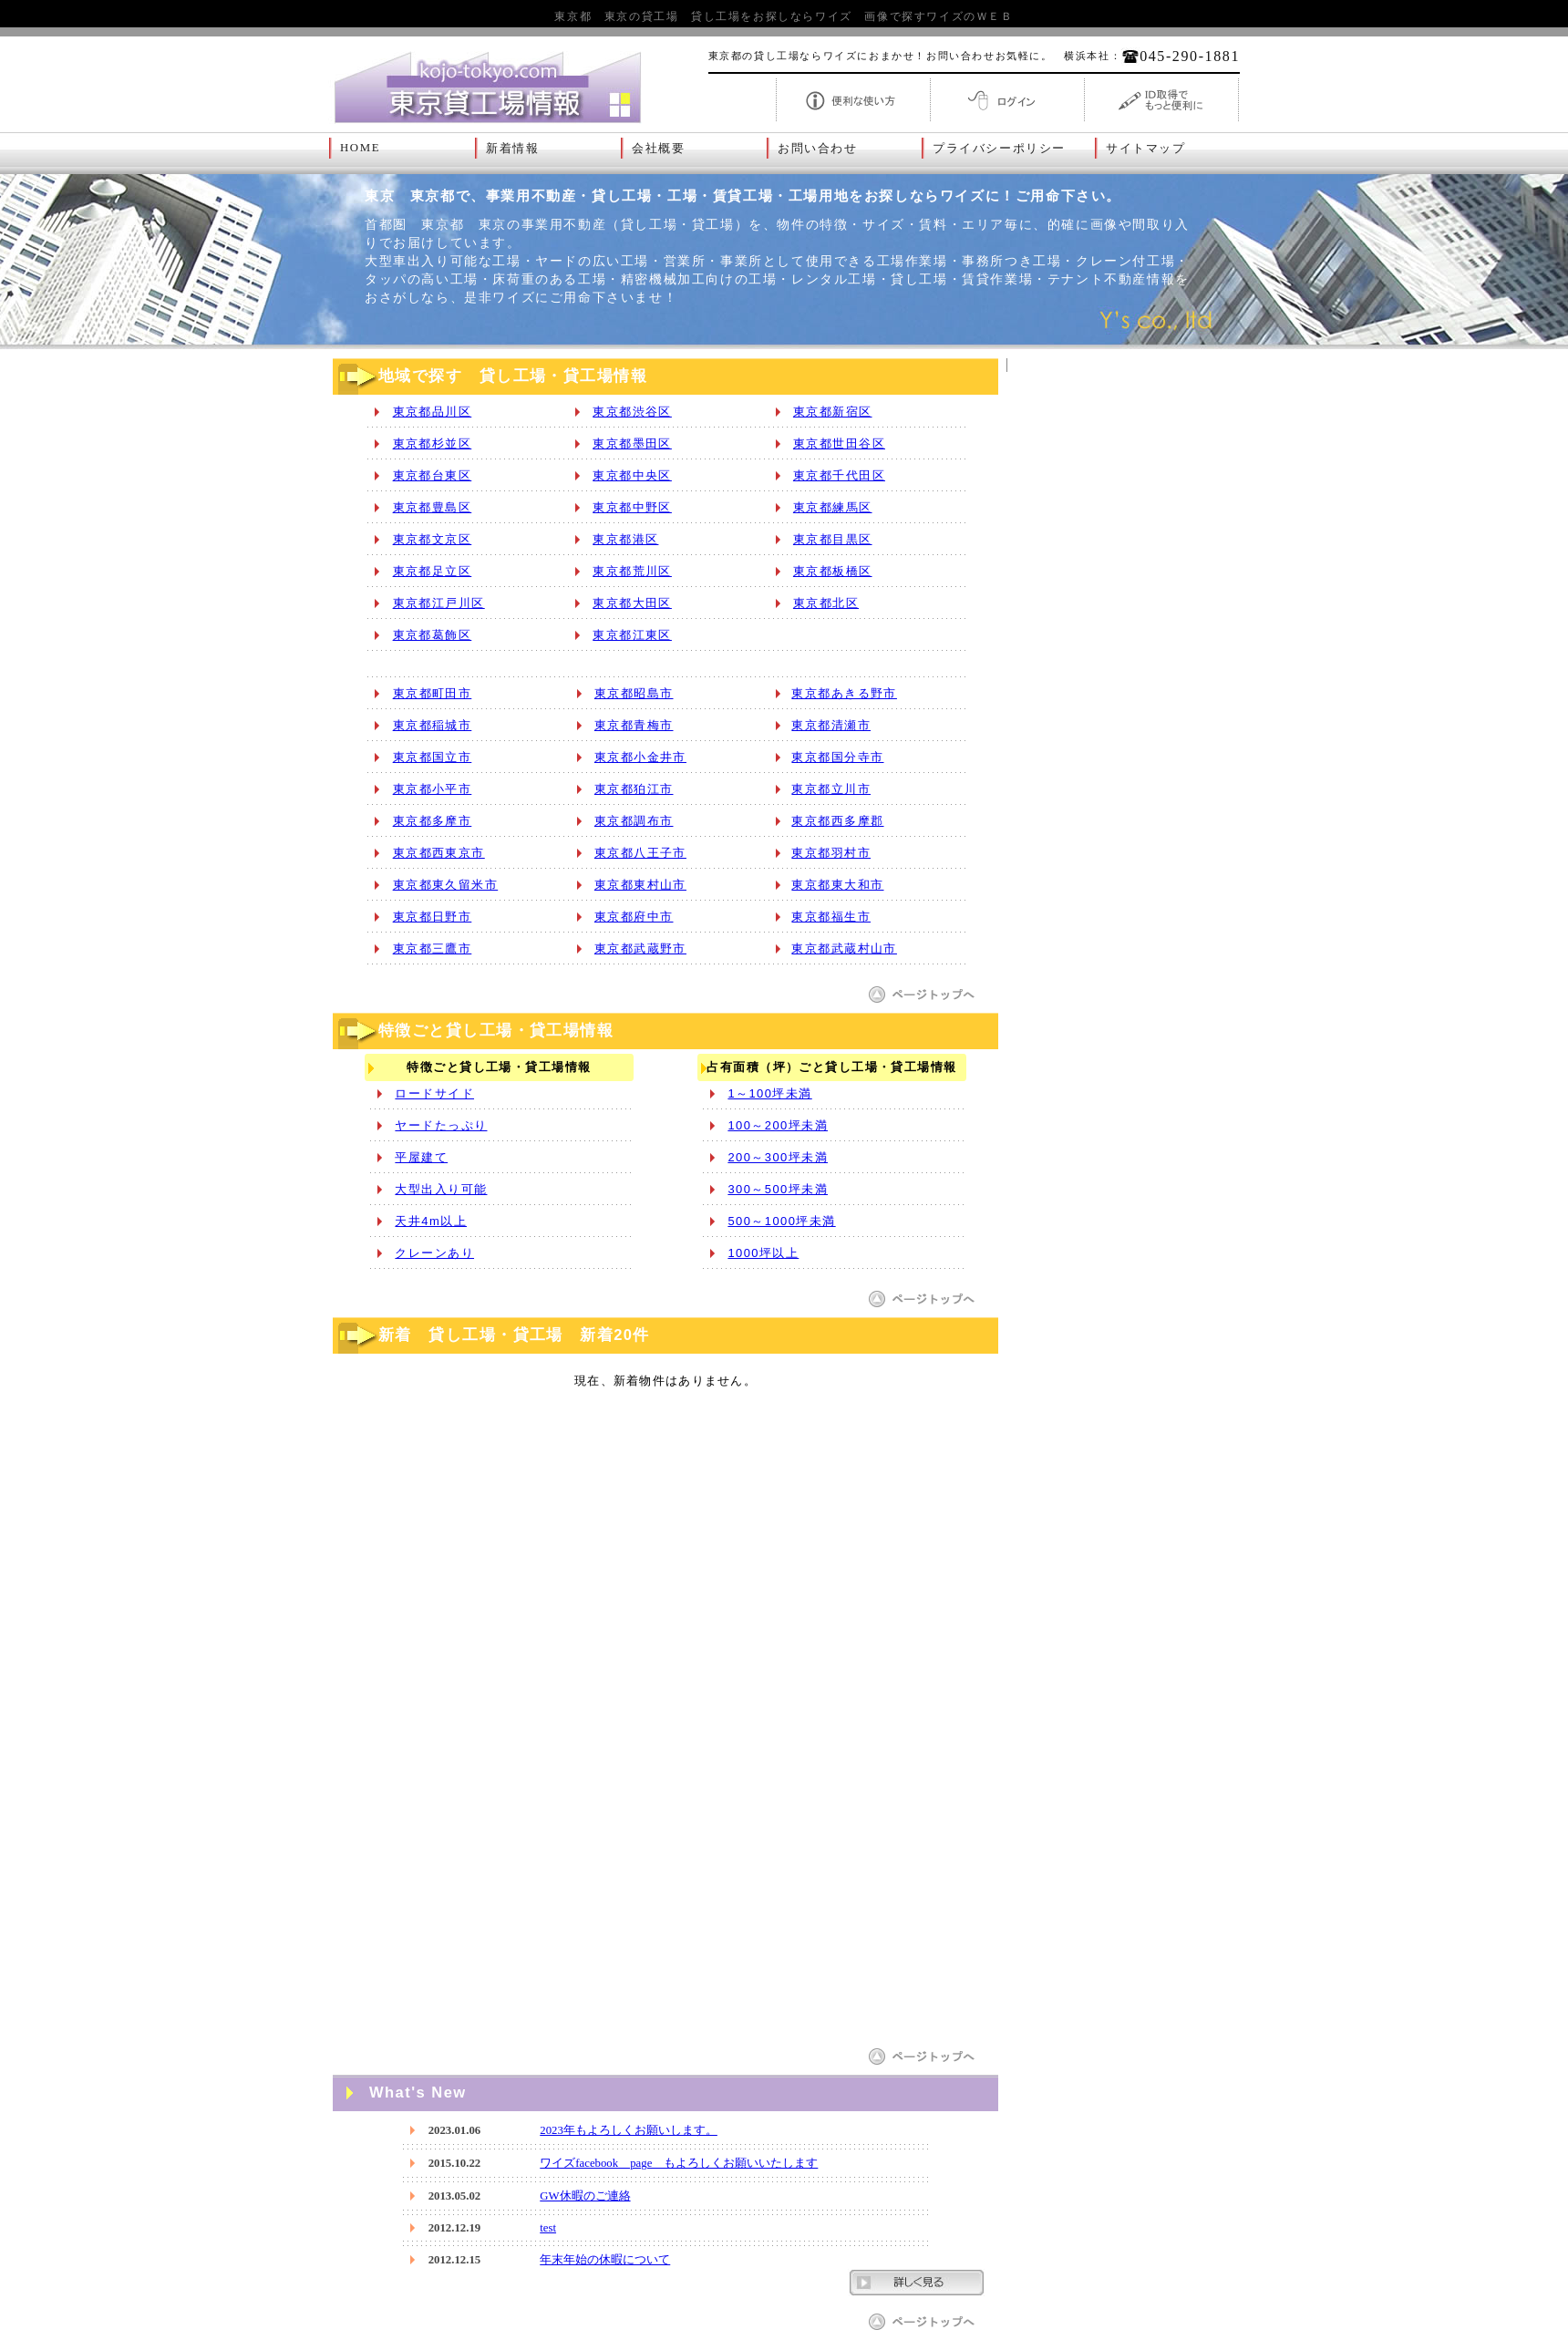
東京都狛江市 (634, 789)
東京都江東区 (632, 635)
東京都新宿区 (832, 411)
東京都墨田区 (632, 443)
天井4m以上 (431, 1221)
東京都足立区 (432, 571)
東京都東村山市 (640, 885)
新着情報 (512, 148)
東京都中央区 (632, 475)
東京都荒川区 (632, 571)
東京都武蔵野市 (640, 948)
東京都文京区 (432, 539)
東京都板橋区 (832, 571)
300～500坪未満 (777, 1189)
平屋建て (421, 1157)
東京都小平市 (432, 789)
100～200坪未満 (777, 1125)
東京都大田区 (632, 603)
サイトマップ (1146, 148)
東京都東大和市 (837, 885)
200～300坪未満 (777, 1157)
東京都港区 (625, 539)
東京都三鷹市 (432, 948)
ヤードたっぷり (441, 1125)
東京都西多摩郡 (837, 821)
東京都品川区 (432, 411)
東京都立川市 (831, 789)
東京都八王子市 (640, 853)
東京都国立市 (432, 757)
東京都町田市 (432, 693)
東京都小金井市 (640, 757)
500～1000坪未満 (781, 1221)
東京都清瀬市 (831, 725)
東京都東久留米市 (446, 885)
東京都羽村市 (831, 853)
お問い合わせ (818, 148)
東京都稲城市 (432, 725)
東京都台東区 (432, 475)
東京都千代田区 (839, 475)
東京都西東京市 (439, 853)
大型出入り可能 (441, 1189)
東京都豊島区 (432, 507)
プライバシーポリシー (999, 148)
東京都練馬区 (832, 507)
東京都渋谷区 (632, 411)
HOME (360, 147)
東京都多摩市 (432, 821)
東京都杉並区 (432, 443)
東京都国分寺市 (837, 757)
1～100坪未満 (769, 1093)
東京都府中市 (634, 916)
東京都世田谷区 (839, 443)
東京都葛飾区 (432, 635)
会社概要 (658, 148)
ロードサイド (434, 1093)
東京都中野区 (632, 507)
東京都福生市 (831, 916)
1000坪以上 (763, 1253)
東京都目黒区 (832, 539)
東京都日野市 (432, 916)
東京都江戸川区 (439, 603)
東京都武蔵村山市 (844, 948)
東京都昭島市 (634, 693)
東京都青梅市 (634, 725)
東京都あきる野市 (844, 693)
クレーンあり (434, 1253)
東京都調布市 (634, 821)
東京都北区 (826, 603)
